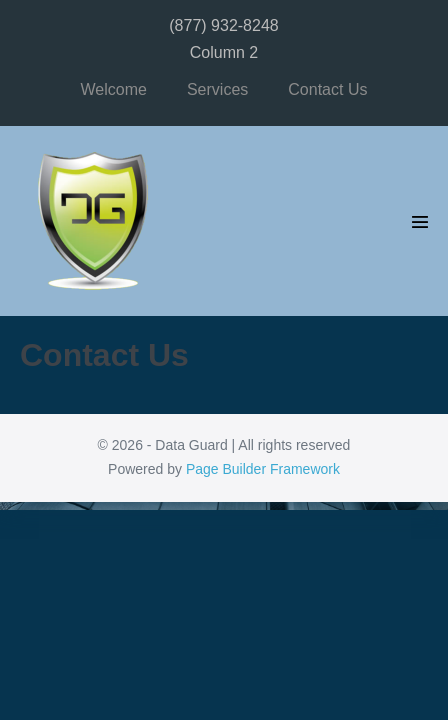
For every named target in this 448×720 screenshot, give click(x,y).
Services (217, 89)
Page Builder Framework (263, 469)
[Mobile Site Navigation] (420, 222)
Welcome (114, 89)
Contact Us (327, 89)
